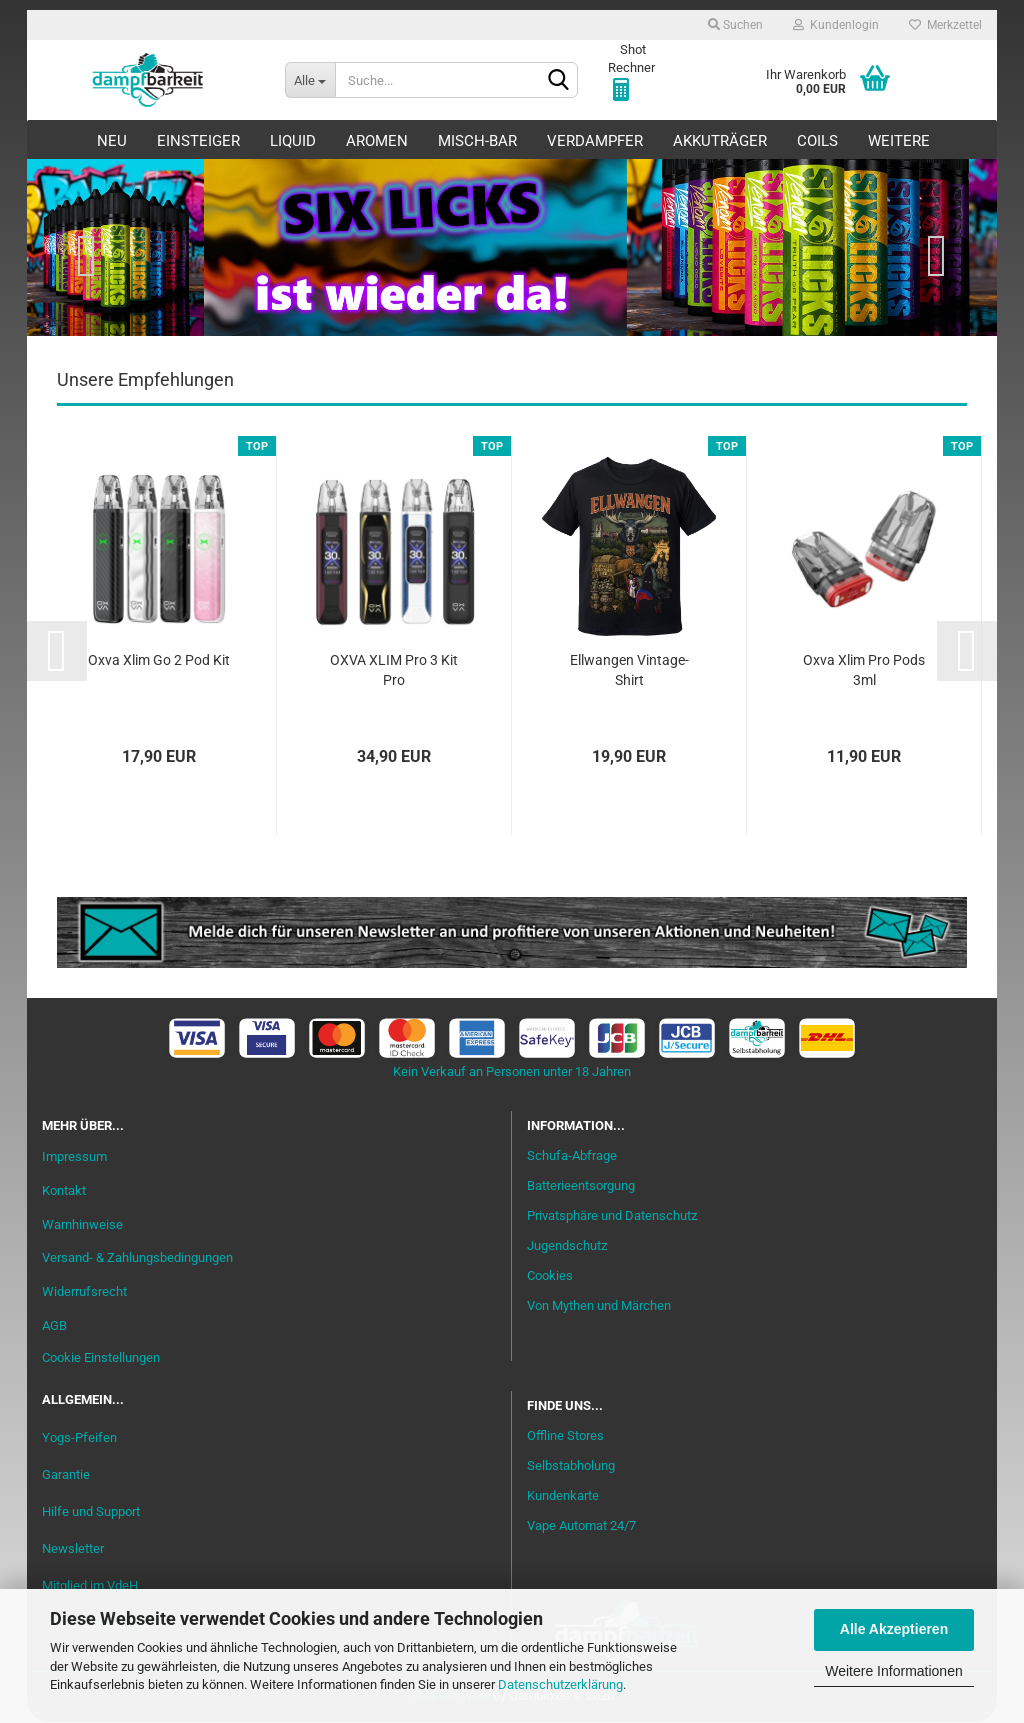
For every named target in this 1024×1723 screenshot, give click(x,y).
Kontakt (64, 1190)
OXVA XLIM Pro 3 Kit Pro (394, 671)
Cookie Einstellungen (101, 1358)
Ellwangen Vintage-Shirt (629, 671)
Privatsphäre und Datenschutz (612, 1216)
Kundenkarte (563, 1496)
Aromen (377, 141)
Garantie (66, 1475)
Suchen (735, 25)
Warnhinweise (82, 1224)
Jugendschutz (567, 1246)
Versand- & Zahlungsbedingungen (137, 1258)
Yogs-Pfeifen (79, 1437)
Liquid (293, 141)
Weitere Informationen (893, 1671)
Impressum (74, 1157)
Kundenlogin (836, 25)
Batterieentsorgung (581, 1186)
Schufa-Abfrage (572, 1156)
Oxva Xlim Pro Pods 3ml (864, 671)
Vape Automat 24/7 (581, 1526)
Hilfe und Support (91, 1512)
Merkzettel (945, 25)
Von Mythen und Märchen (599, 1306)
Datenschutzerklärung (560, 1684)
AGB (54, 1326)
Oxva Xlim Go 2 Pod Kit (159, 661)
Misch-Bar (477, 141)
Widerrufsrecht (84, 1292)
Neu (112, 141)
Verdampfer (595, 141)
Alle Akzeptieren (894, 1629)
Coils (817, 141)
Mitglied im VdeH (90, 1586)
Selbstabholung (571, 1466)
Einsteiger (198, 141)
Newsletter (73, 1549)
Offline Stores (565, 1436)
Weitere (899, 141)
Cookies (550, 1276)
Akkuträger (720, 141)
